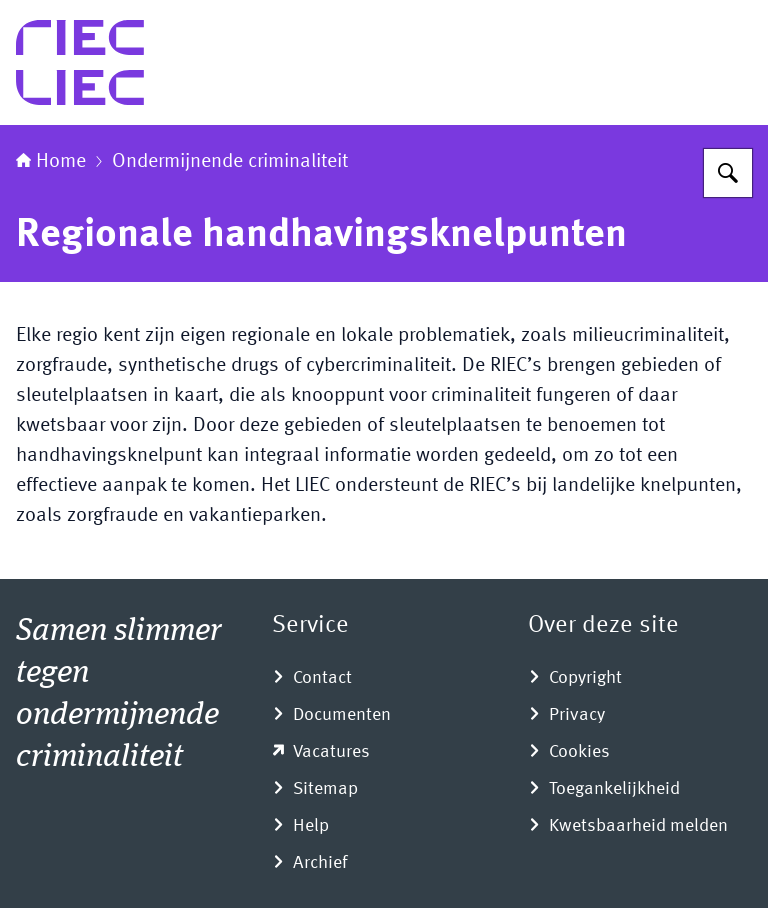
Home (51, 162)
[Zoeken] (728, 173)
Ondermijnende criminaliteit (230, 162)
